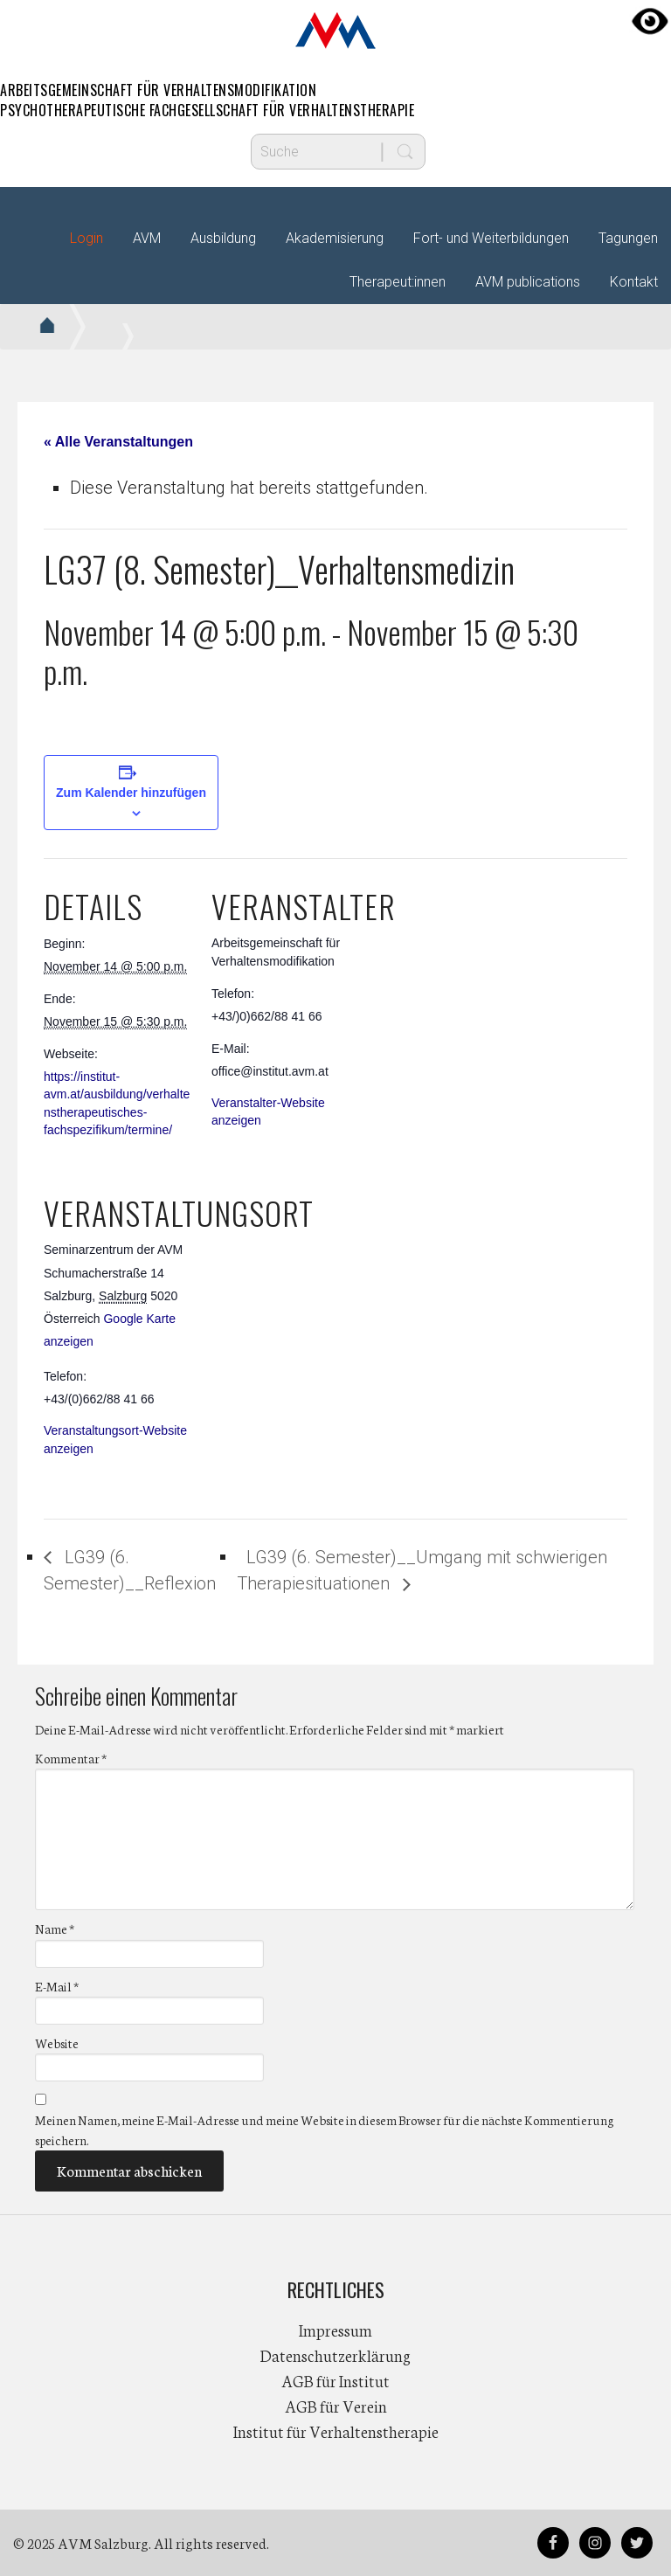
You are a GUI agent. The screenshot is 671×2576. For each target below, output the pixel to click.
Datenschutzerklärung (335, 2355)
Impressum (335, 2329)
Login (86, 238)
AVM (335, 30)
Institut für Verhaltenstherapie (336, 2431)
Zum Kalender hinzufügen (131, 793)
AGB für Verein (336, 2405)
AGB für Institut (335, 2380)
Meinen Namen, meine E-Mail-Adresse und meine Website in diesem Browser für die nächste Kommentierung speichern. (324, 2130)
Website (57, 2043)
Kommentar (71, 1758)
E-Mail (57, 1986)
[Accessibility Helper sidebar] (650, 21)
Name (54, 1928)
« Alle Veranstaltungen (118, 441)
